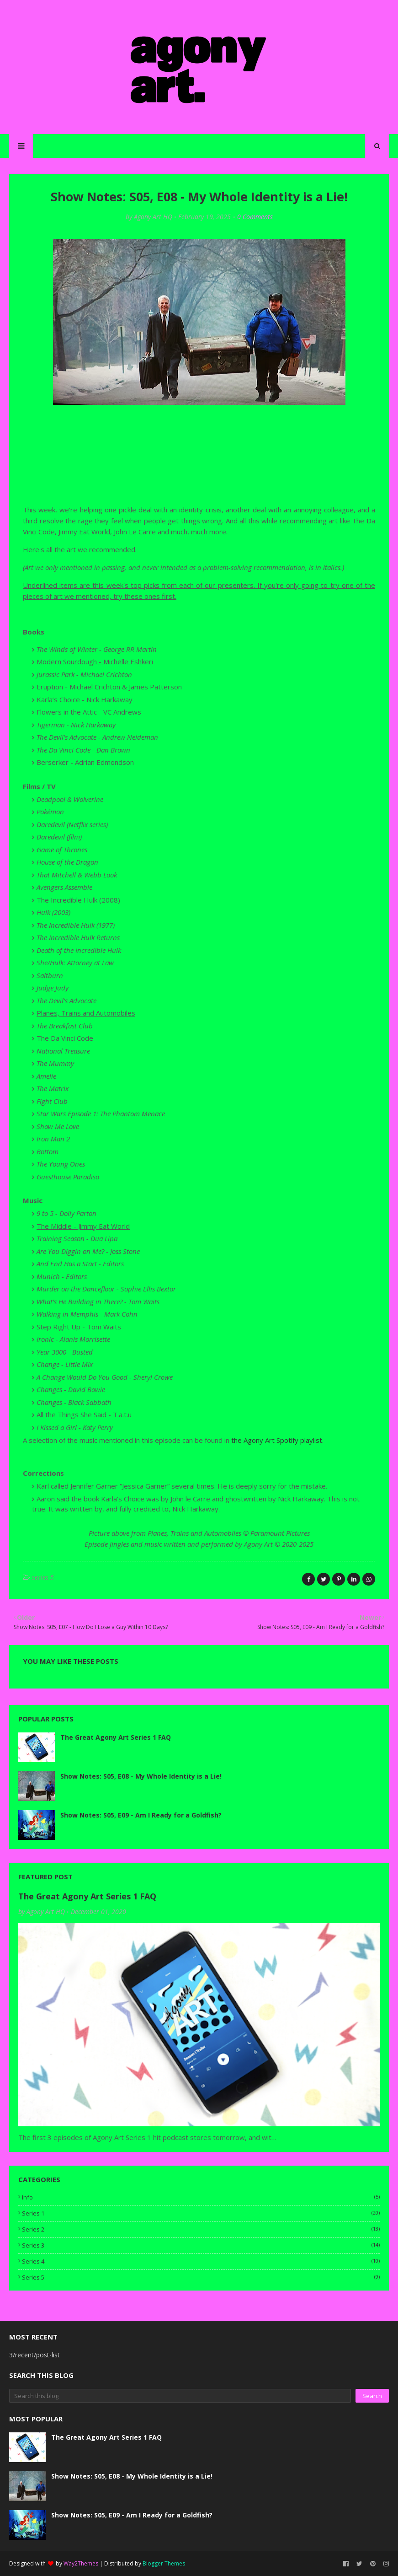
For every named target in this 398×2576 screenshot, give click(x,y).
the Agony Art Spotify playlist (276, 1440)
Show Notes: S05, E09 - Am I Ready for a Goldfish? (141, 1815)
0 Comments (255, 216)
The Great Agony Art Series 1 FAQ (115, 1737)
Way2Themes (81, 2563)
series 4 (201, 2261)
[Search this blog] (180, 2396)
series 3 (201, 2245)
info (201, 2197)
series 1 (201, 2213)
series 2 (201, 2229)
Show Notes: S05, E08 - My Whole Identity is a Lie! (141, 1776)
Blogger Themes (164, 2563)
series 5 (43, 1577)
